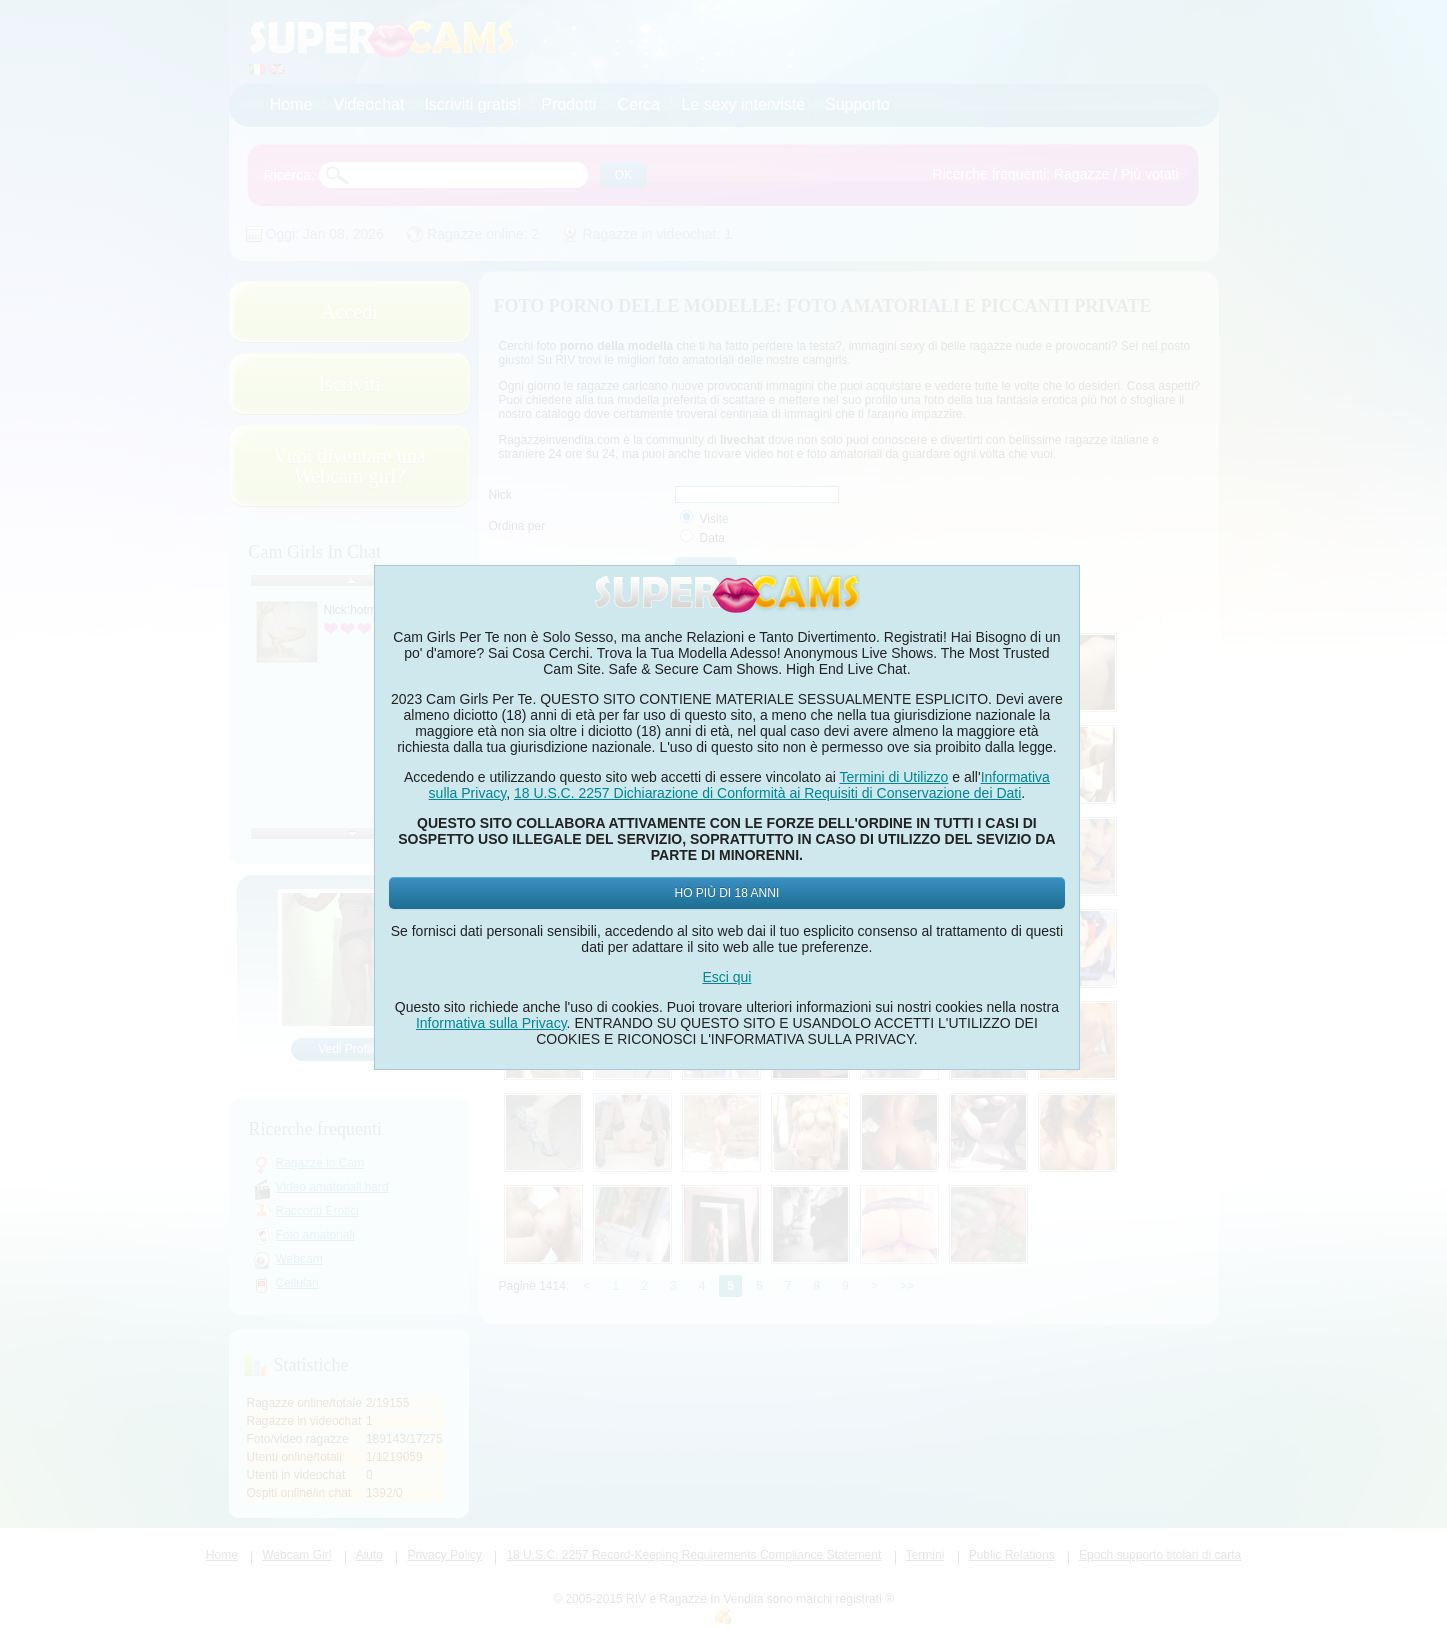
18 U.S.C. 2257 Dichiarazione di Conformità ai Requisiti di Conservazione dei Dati (767, 793)
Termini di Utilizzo (893, 777)
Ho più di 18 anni (727, 893)
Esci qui (726, 977)
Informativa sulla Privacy (491, 1023)
